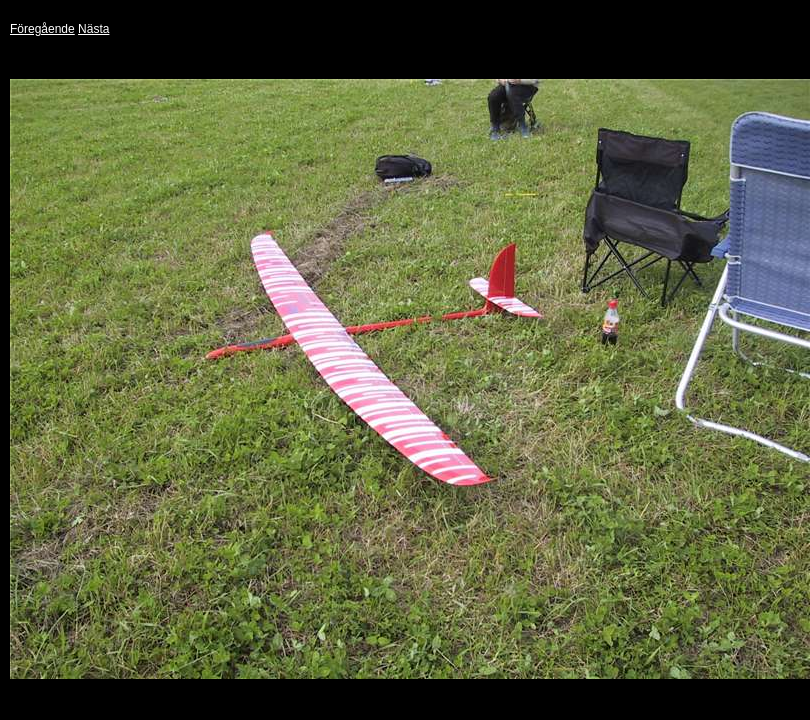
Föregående (42, 29)
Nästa (93, 29)
